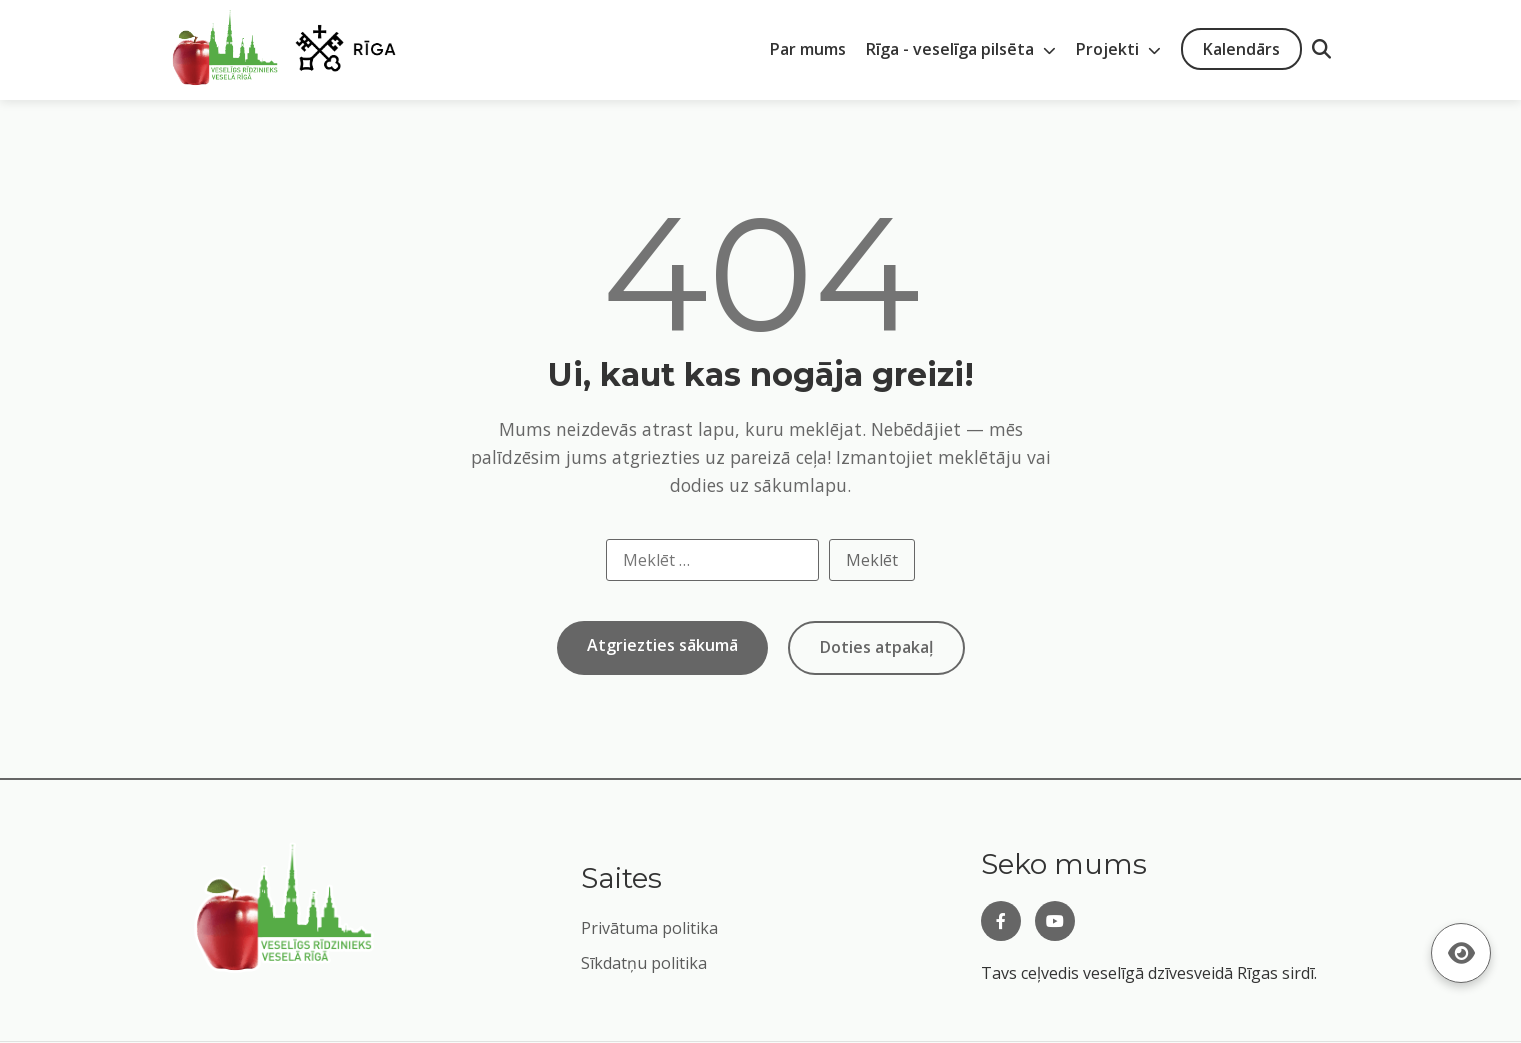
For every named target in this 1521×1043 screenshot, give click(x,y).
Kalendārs (1241, 49)
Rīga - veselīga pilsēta (961, 49)
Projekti (1118, 49)
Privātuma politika (649, 928)
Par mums (808, 49)
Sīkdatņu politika (644, 963)
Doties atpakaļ (876, 647)
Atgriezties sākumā (662, 645)
